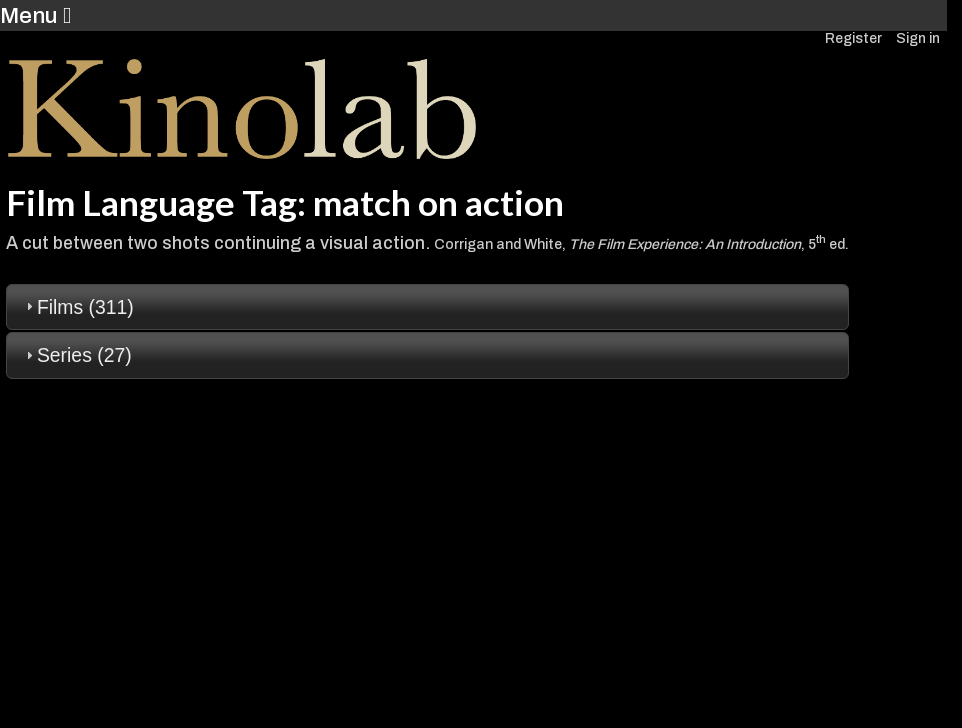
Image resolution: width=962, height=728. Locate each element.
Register (853, 38)
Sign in (918, 38)
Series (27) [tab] (76, 355)
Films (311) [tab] (77, 307)
